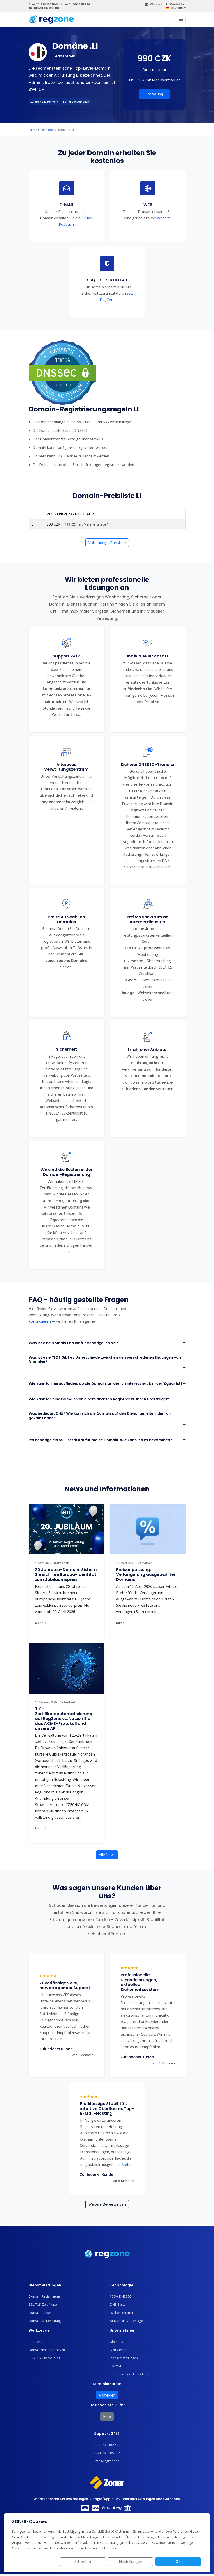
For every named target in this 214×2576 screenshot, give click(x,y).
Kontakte (175, 4)
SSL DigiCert (116, 296)
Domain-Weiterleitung (45, 2321)
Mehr (40, 1623)
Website (164, 218)
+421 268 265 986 (75, 4)
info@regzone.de (44, 7)
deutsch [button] (174, 7)
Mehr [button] (125, 2164)
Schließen (116, 2561)
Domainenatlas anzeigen (47, 2350)
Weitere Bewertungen (107, 2204)
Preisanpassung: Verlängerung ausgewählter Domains (145, 1574)
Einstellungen (150, 2561)
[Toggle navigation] (181, 19)
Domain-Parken (40, 2312)
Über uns (116, 2341)
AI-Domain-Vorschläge (126, 2321)
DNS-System (119, 2304)
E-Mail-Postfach (76, 221)
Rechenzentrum (121, 2312)
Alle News (107, 1854)
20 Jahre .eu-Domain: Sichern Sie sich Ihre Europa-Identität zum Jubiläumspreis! (66, 1574)
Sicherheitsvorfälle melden (129, 2374)
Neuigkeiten (118, 2350)
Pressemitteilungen (124, 2358)
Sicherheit (67, 1702)
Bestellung (154, 94)
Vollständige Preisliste (107, 542)
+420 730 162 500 (43, 4)
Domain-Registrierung (45, 2296)
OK (184, 2561)
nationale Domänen (76, 101)
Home (33, 130)
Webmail (154, 4)
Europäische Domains (44, 101)
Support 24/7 (107, 2433)
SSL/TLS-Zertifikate (43, 2304)
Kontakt (115, 2366)
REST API (35, 2341)
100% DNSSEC (120, 2296)
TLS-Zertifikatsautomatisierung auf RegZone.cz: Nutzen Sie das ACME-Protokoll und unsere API (63, 1718)
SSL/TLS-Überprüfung (44, 2358)
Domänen (48, 130)
